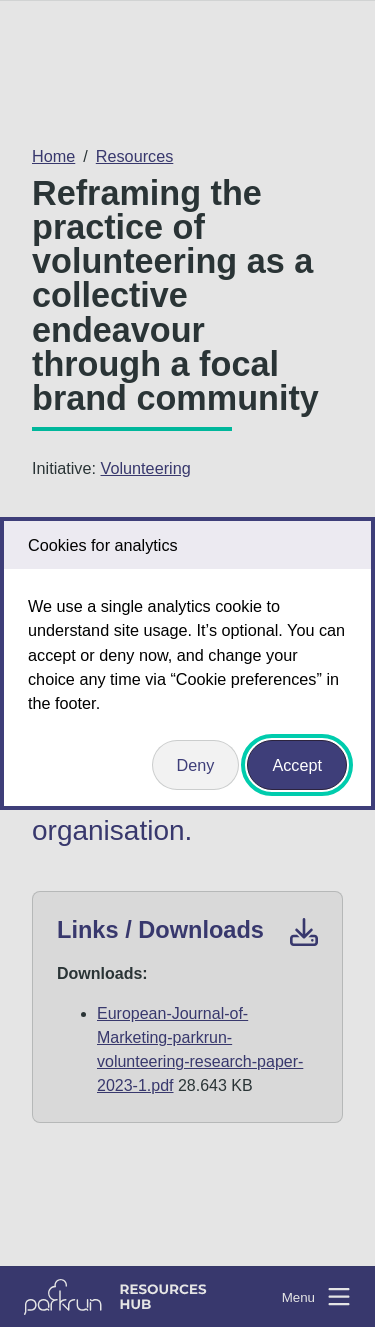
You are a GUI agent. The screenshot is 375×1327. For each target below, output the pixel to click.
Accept (297, 765)
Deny (196, 765)
